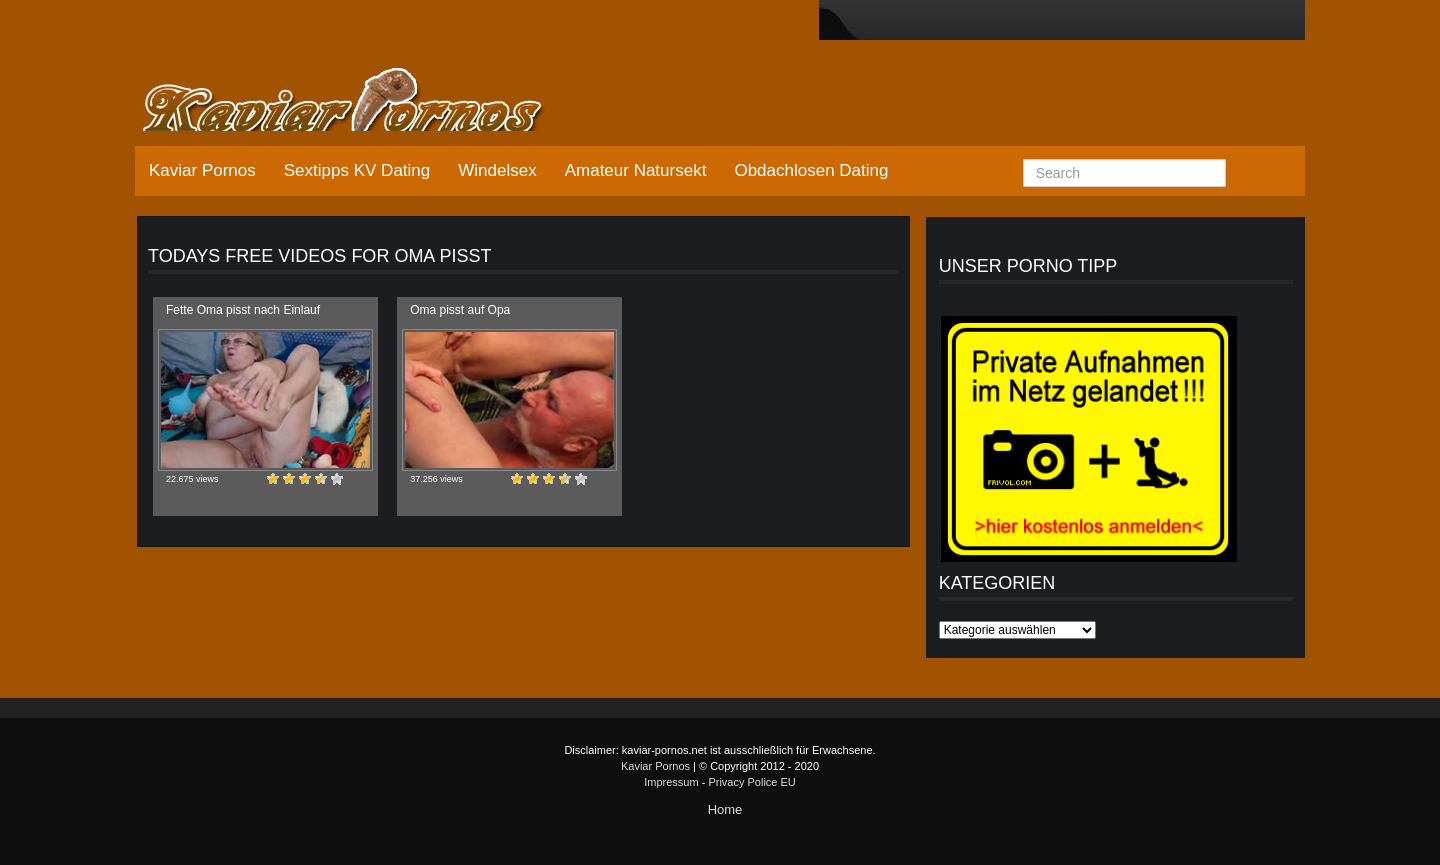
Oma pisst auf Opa (460, 310)
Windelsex (497, 170)
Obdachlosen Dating (811, 170)
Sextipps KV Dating (357, 170)
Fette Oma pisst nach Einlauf (243, 310)
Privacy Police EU (751, 782)
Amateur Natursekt (636, 170)
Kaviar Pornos (202, 170)
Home (725, 809)
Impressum (671, 782)
